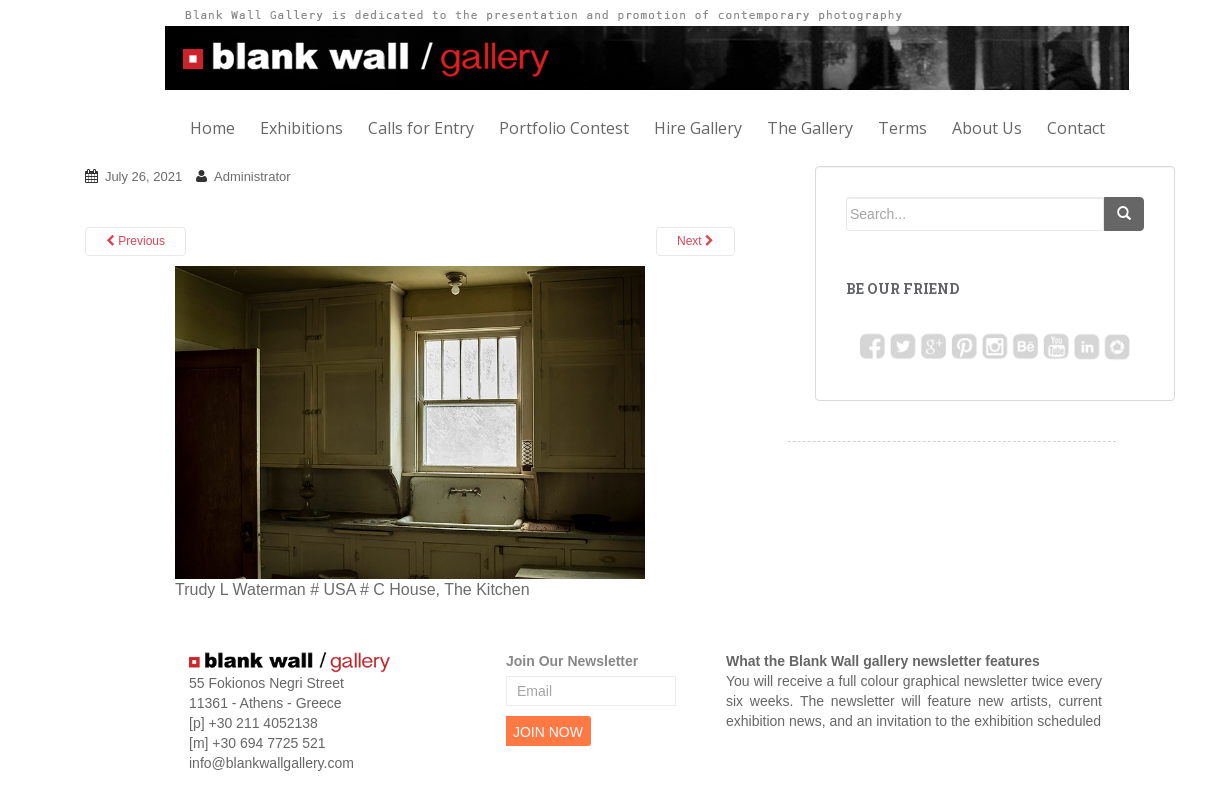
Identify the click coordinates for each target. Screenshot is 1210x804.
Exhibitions (301, 128)
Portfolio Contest (564, 128)
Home (212, 128)
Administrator (252, 176)
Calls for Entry (421, 128)
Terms (902, 128)
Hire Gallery (698, 128)
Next (695, 241)
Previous (135, 241)
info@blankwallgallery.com (271, 763)
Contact (1076, 128)
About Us (987, 128)
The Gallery (810, 128)
